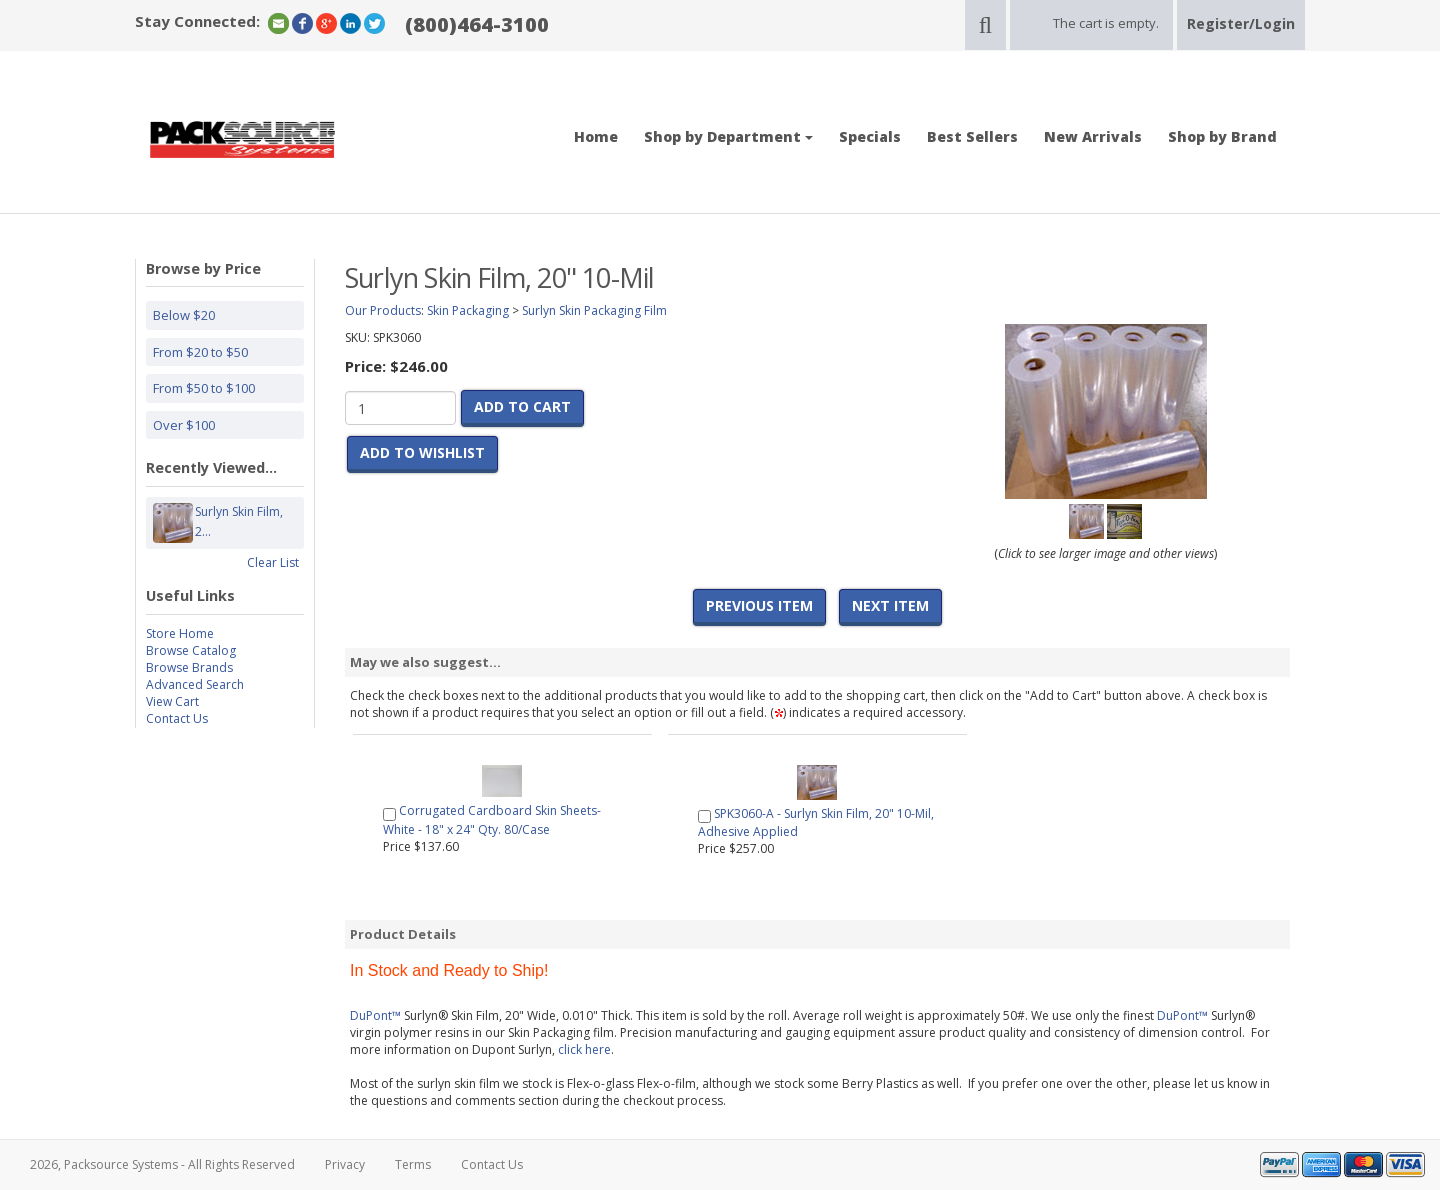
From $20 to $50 (200, 352)
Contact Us (177, 718)
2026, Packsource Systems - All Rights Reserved (162, 1164)
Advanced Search (195, 684)
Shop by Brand (1222, 136)
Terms (413, 1164)
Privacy (345, 1164)
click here (584, 1049)
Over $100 (184, 425)
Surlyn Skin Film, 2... (239, 523)
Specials (870, 136)
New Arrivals (1093, 136)
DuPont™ (375, 1015)
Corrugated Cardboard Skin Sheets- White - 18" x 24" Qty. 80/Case (492, 819)
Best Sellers (972, 136)
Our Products (383, 310)
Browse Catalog (191, 650)
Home (596, 136)
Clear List (273, 562)
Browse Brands (189, 667)
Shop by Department (728, 136)
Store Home (180, 633)
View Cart (172, 701)
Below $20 (184, 315)
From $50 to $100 (204, 388)
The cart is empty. (1106, 23)
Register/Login (1241, 23)
